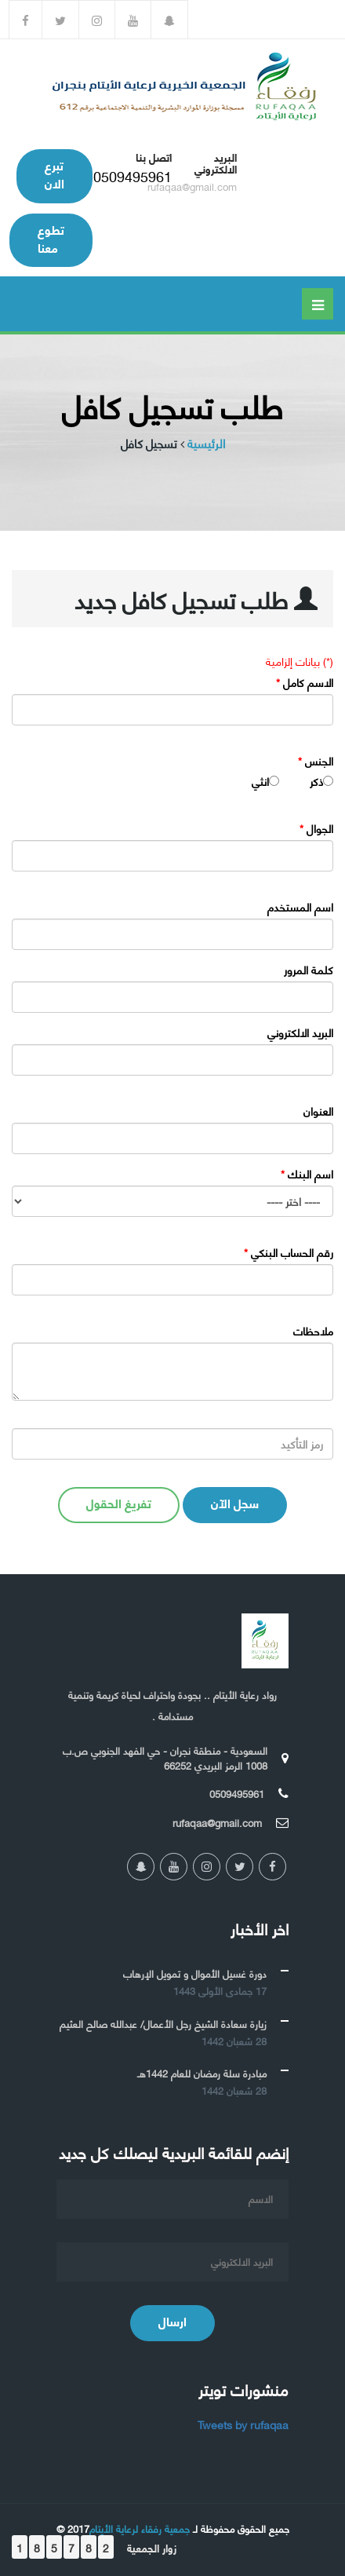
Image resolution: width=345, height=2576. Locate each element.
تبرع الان (54, 173)
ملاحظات (313, 1331)
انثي (260, 781)
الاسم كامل (304, 682)
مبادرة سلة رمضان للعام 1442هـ (202, 2072)
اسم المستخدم (300, 907)
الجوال (316, 828)
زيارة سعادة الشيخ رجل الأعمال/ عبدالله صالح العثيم (163, 2023)
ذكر (316, 781)
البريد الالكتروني (300, 1032)
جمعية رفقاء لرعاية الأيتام (139, 2528)
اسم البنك (307, 1174)
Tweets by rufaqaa (243, 2424)
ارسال (172, 2320)
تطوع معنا (51, 237)
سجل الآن (235, 1502)
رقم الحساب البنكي (288, 1252)
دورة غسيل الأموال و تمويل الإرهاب (195, 1973)
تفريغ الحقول (118, 1502)
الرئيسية (206, 443)
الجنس (315, 761)
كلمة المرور (308, 969)
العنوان (318, 1111)
